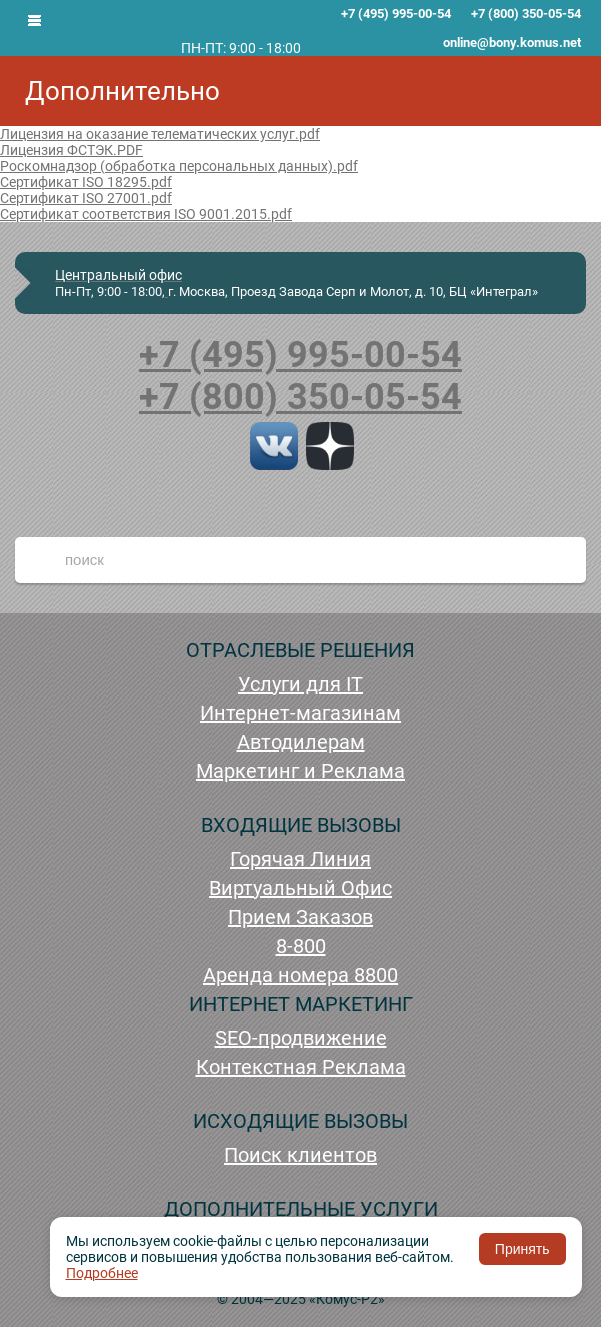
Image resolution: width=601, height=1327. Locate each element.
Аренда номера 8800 (300, 975)
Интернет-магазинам (300, 713)
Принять (522, 1249)
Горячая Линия (300, 859)
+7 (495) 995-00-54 (300, 355)
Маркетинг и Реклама (300, 771)
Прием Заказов (300, 917)
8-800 (301, 946)
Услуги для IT (300, 684)
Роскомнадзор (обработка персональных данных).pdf (179, 166)
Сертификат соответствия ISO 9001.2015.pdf (146, 214)
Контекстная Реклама (301, 1067)
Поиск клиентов (300, 1155)
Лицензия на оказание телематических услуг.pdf (160, 134)
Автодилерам (301, 742)
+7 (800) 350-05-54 (300, 397)
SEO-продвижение (301, 1038)
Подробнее (102, 1273)
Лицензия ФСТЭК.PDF (71, 150)
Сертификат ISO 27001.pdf (86, 198)
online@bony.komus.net (512, 42)
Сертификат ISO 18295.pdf (86, 182)
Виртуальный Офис (300, 888)
